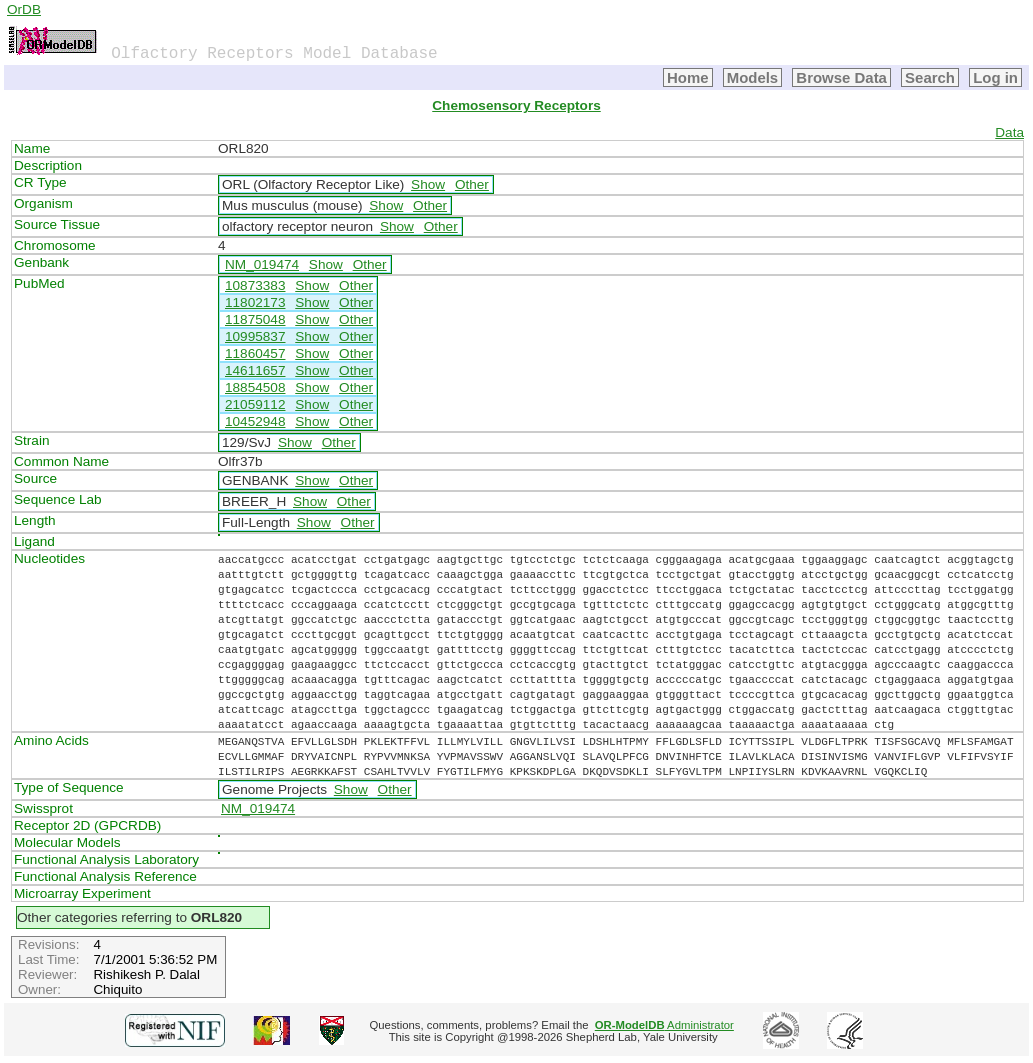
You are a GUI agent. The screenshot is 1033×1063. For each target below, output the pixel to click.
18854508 (255, 387)
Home (688, 77)
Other (472, 184)
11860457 (255, 353)
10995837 (255, 336)
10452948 (255, 421)
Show (428, 184)
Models (753, 77)
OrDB (24, 9)
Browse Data (841, 77)
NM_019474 (262, 264)
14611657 (255, 370)
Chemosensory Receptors (516, 105)
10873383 (255, 285)
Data (1009, 132)
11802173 (255, 302)
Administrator (664, 1025)
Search (930, 77)
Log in (995, 77)
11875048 (255, 319)
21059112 (255, 404)
